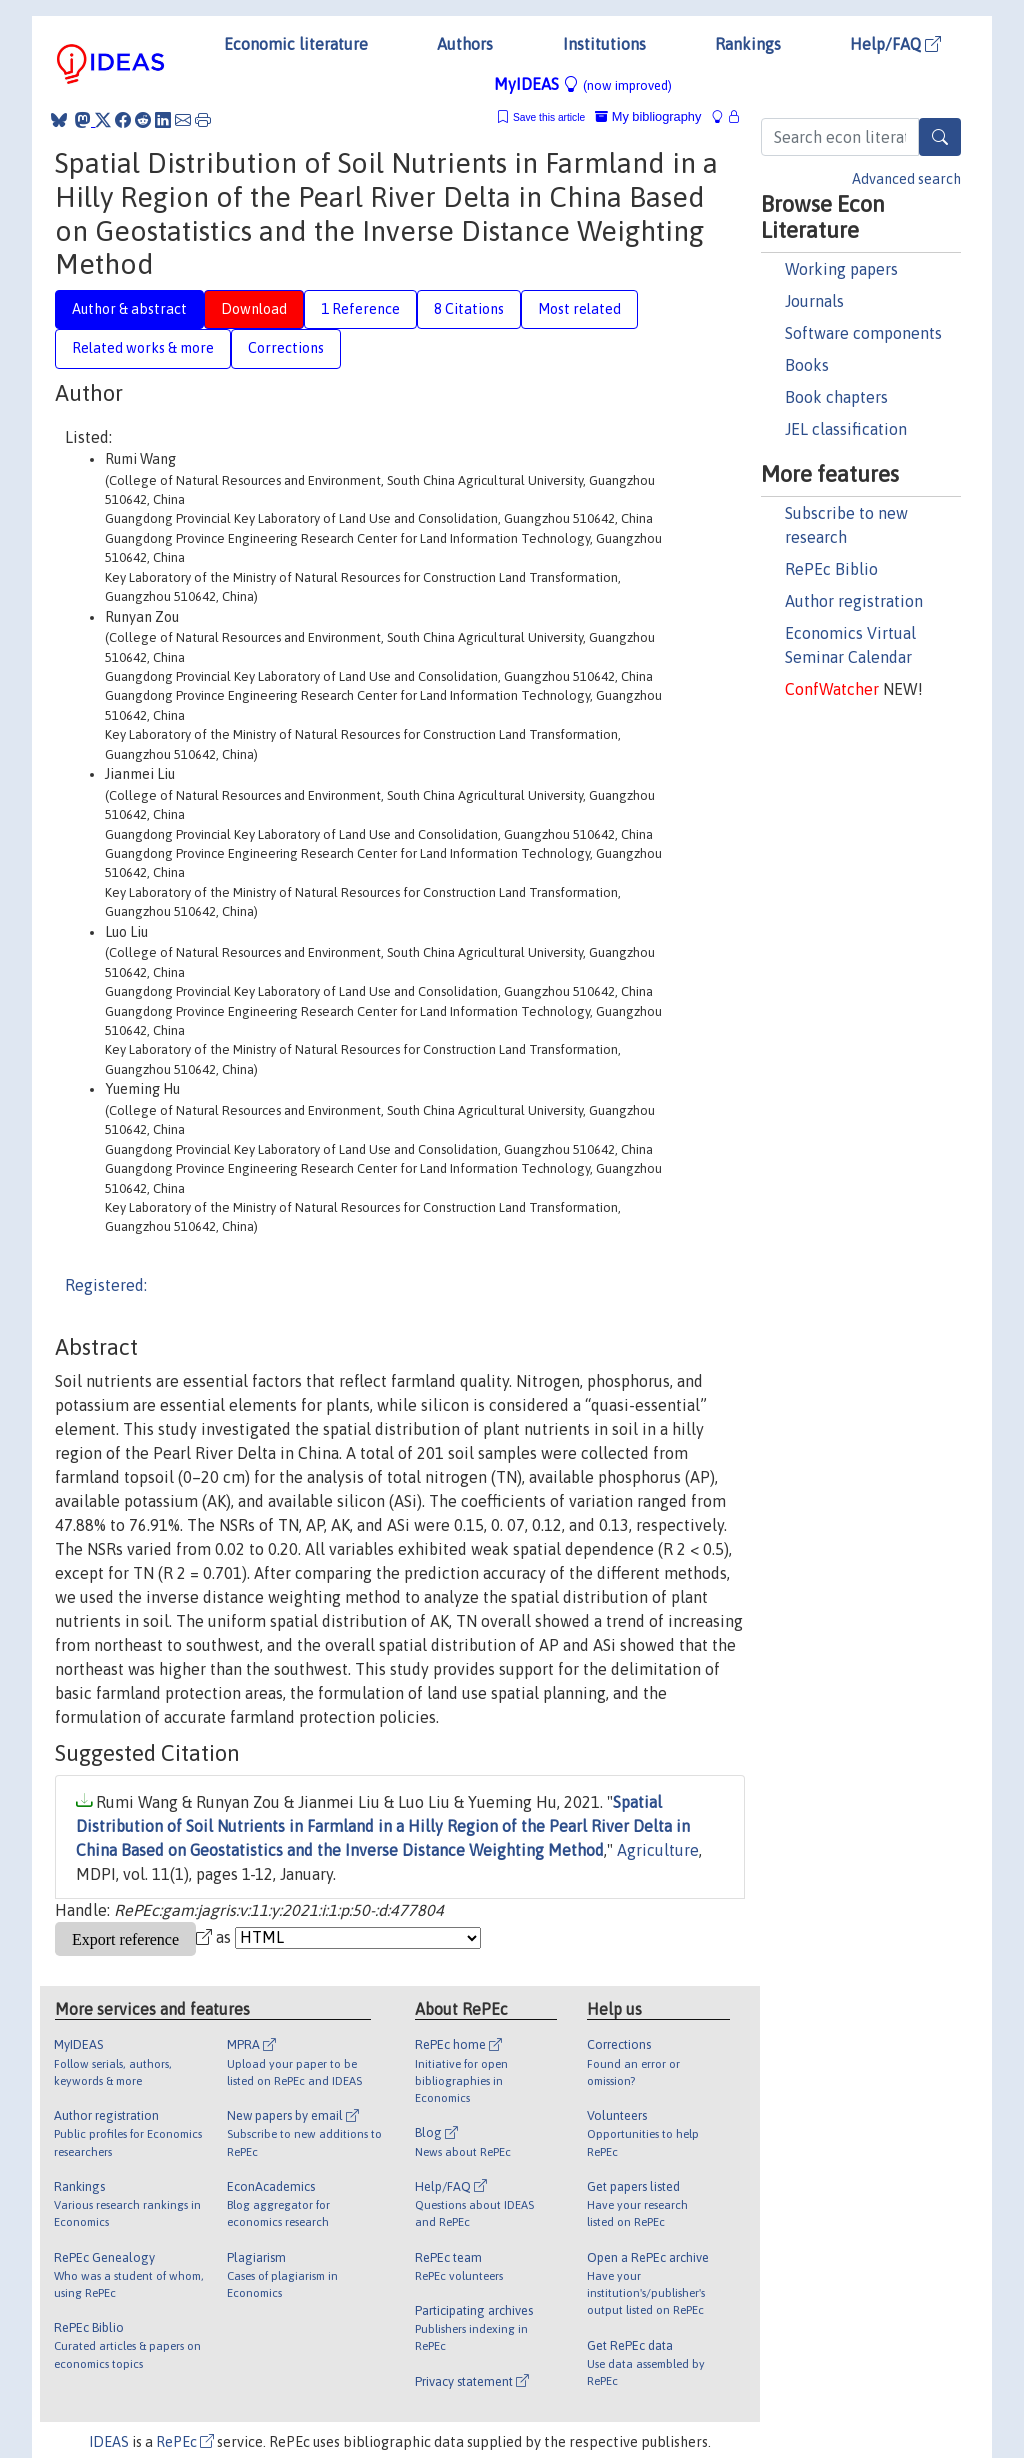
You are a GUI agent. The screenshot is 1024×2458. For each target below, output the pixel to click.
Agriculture (658, 1850)
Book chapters (836, 397)
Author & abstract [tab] (129, 309)
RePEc (185, 2442)
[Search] (940, 137)
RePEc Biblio (831, 569)
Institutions (604, 44)
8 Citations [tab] (469, 309)
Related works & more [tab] (143, 348)
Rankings (748, 44)
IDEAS (109, 2442)
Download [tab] (254, 309)
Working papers (841, 269)
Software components (863, 333)
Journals (814, 301)
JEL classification (846, 429)
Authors (465, 44)
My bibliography (648, 116)
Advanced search (906, 179)
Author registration (854, 601)
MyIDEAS (583, 84)
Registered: (106, 1285)
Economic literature (296, 44)
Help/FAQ (895, 44)
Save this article (549, 117)
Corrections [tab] (286, 348)
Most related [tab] (579, 309)
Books (807, 365)
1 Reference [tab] (360, 309)
